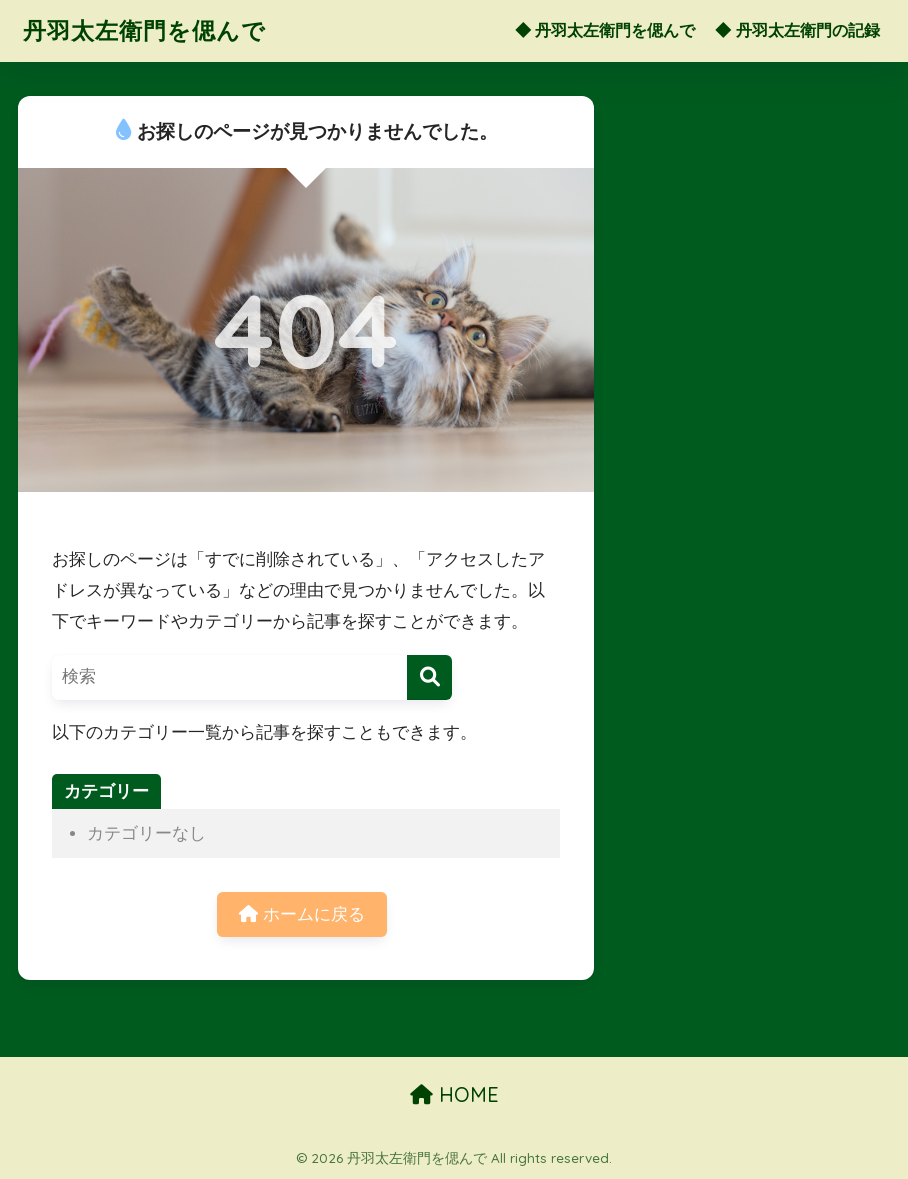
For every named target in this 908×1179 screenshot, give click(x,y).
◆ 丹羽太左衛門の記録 (797, 30)
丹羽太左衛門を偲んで (144, 30)
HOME (454, 1094)
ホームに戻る (302, 914)
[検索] (429, 677)
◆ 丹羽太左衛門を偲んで (605, 30)
